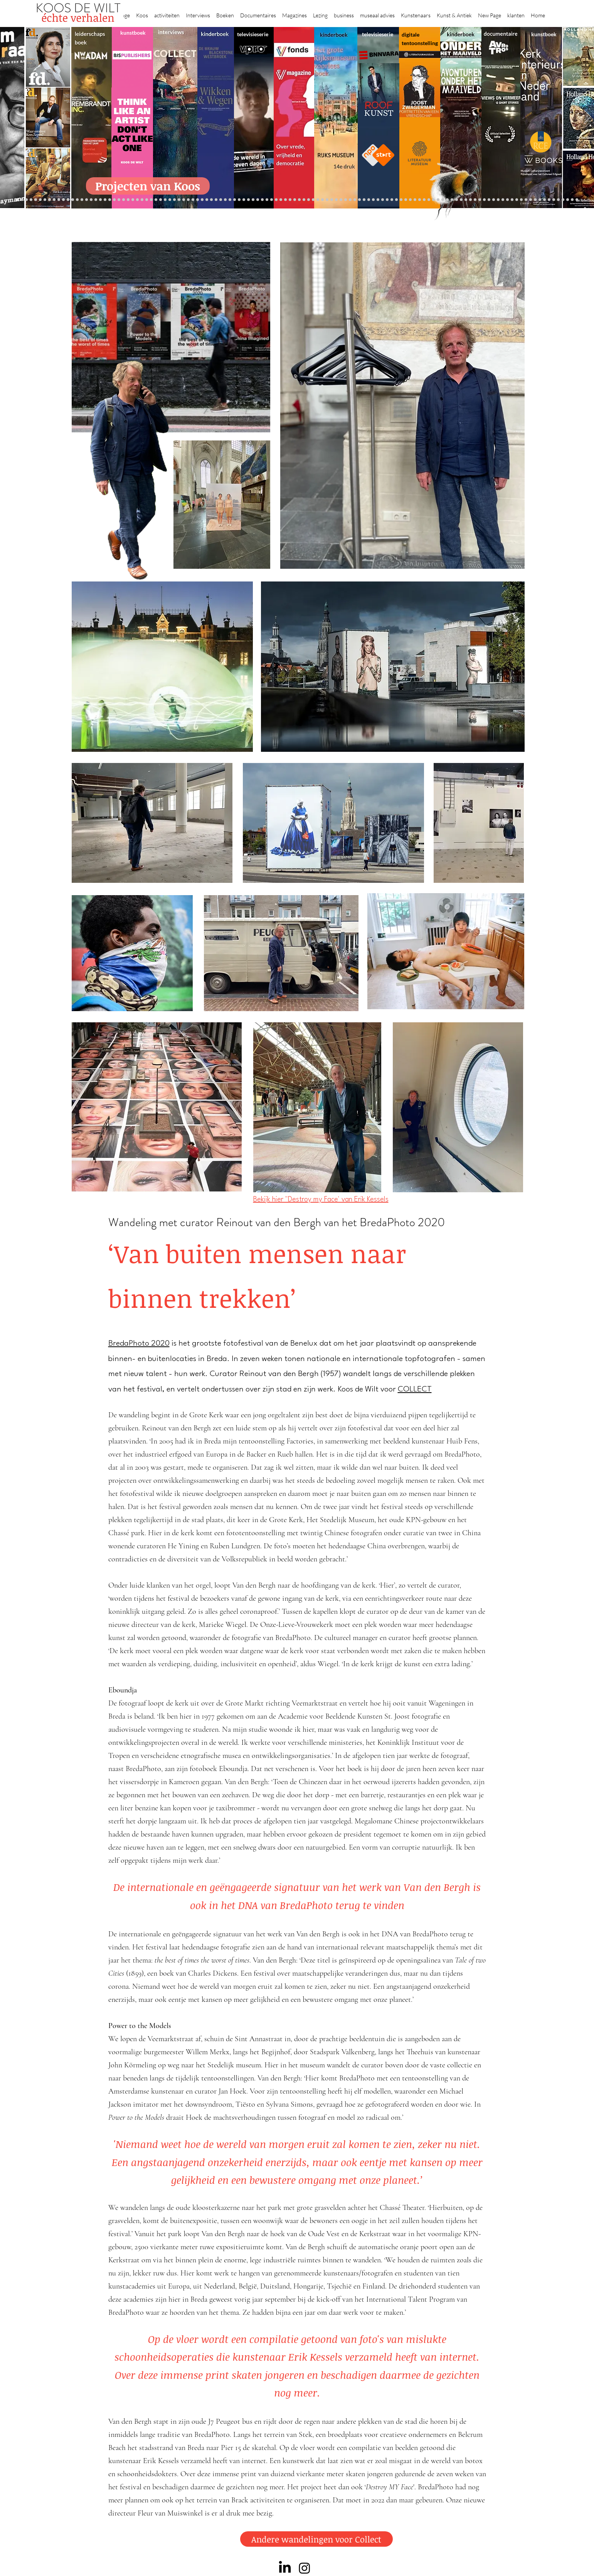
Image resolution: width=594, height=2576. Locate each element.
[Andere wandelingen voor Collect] (316, 2539)
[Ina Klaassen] (331, 199)
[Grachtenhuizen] (350, 199)
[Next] (587, 117)
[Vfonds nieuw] (234, 199)
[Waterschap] (105, 199)
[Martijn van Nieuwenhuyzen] (174, 199)
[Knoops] (391, 199)
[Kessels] (86, 199)
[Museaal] (142, 199)
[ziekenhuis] (433, 199)
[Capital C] (516, 199)
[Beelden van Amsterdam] (132, 199)
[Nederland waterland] (484, 199)
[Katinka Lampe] (526, 199)
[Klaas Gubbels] (354, 199)
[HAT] (502, 199)
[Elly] (253, 199)
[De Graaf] (49, 199)
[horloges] (378, 199)
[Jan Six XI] (553, 199)
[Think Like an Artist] (211, 199)
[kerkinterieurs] (419, 199)
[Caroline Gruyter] (35, 199)
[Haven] (442, 199)
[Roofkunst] (280, 199)
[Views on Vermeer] (428, 199)
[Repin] (91, 199)
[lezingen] (230, 199)
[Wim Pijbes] (364, 199)
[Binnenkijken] (26, 199)
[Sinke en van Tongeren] (169, 199)
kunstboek (133, 32)
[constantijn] (82, 199)
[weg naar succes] (290, 199)
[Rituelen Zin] (498, 199)
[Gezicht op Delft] (58, 199)
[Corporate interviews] (45, 199)
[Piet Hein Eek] (535, 199)
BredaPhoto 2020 (139, 1344)
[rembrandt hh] (563, 199)
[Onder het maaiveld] (304, 199)
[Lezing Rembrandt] (267, 199)
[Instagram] (304, 2568)
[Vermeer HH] (438, 199)
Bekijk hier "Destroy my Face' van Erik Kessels (321, 1199)
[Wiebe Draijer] (382, 199)
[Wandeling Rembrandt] (415, 199)
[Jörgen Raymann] (530, 199)
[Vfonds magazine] (72, 199)
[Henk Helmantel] (558, 199)
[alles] (239, 199)
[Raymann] (396, 199)
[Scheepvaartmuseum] (276, 199)
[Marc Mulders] (206, 199)
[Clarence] (544, 199)
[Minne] (114, 199)
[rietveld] (345, 199)
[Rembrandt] (456, 199)
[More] (188, 199)
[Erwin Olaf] (123, 199)
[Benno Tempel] (225, 199)
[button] (142, 12)
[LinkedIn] (285, 2568)
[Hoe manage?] (336, 199)
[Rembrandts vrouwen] (313, 199)
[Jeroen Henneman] (373, 199)
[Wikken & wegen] (262, 199)
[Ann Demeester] (539, 199)
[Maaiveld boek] (202, 199)
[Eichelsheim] (68, 199)
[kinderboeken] (243, 199)
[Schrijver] (100, 199)
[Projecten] (17, 199)
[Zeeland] (572, 199)
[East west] (54, 199)
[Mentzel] (521, 199)
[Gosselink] (146, 199)
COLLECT (415, 1389)
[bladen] (308, 199)
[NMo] (63, 199)
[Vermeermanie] (479, 199)
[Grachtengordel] (447, 199)
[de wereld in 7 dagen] (327, 199)
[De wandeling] (151, 199)
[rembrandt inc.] (567, 199)
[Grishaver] (489, 199)
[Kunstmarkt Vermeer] (470, 199)
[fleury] (405, 199)
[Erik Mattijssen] (179, 199)
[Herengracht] (257, 199)
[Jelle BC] (95, 199)
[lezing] (299, 199)
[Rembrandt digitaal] (493, 199)
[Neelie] (507, 199)
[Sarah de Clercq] (216, 199)
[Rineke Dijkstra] (294, 199)
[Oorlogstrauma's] (410, 199)
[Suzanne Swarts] (77, 199)
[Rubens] (160, 199)
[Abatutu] (322, 199)
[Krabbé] (248, 199)
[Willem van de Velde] (512, 199)
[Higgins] (220, 199)
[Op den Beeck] (197, 199)
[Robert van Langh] (21, 199)
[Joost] (156, 199)
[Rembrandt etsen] (461, 199)
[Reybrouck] (193, 199)
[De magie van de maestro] (387, 199)
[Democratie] (119, 199)
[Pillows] (465, 199)
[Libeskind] (109, 199)
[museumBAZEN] (128, 199)
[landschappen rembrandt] (317, 199)
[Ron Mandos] (359, 199)
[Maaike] (424, 199)
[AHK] (137, 199)
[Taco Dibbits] (183, 199)
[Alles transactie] (475, 199)
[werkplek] (549, 199)
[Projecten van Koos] (148, 186)
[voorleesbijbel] (452, 199)
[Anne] (40, 199)
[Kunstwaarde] (165, 199)
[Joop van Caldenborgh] (401, 199)
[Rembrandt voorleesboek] (341, 199)
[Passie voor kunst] (576, 199)
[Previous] (6, 117)
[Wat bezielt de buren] (31, 199)
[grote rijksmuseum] (285, 199)
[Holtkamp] (271, 199)
